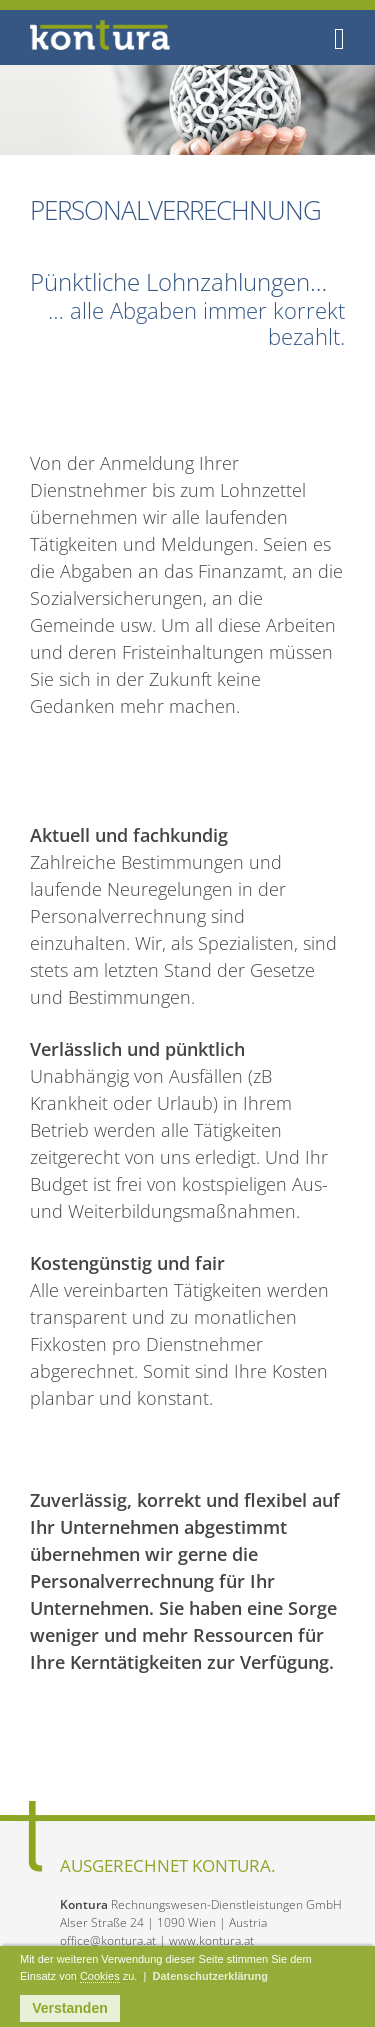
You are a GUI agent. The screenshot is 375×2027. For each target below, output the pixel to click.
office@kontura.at (108, 1940)
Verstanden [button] (69, 2008)
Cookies (100, 1976)
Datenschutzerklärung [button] (210, 1976)
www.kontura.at (211, 1940)
